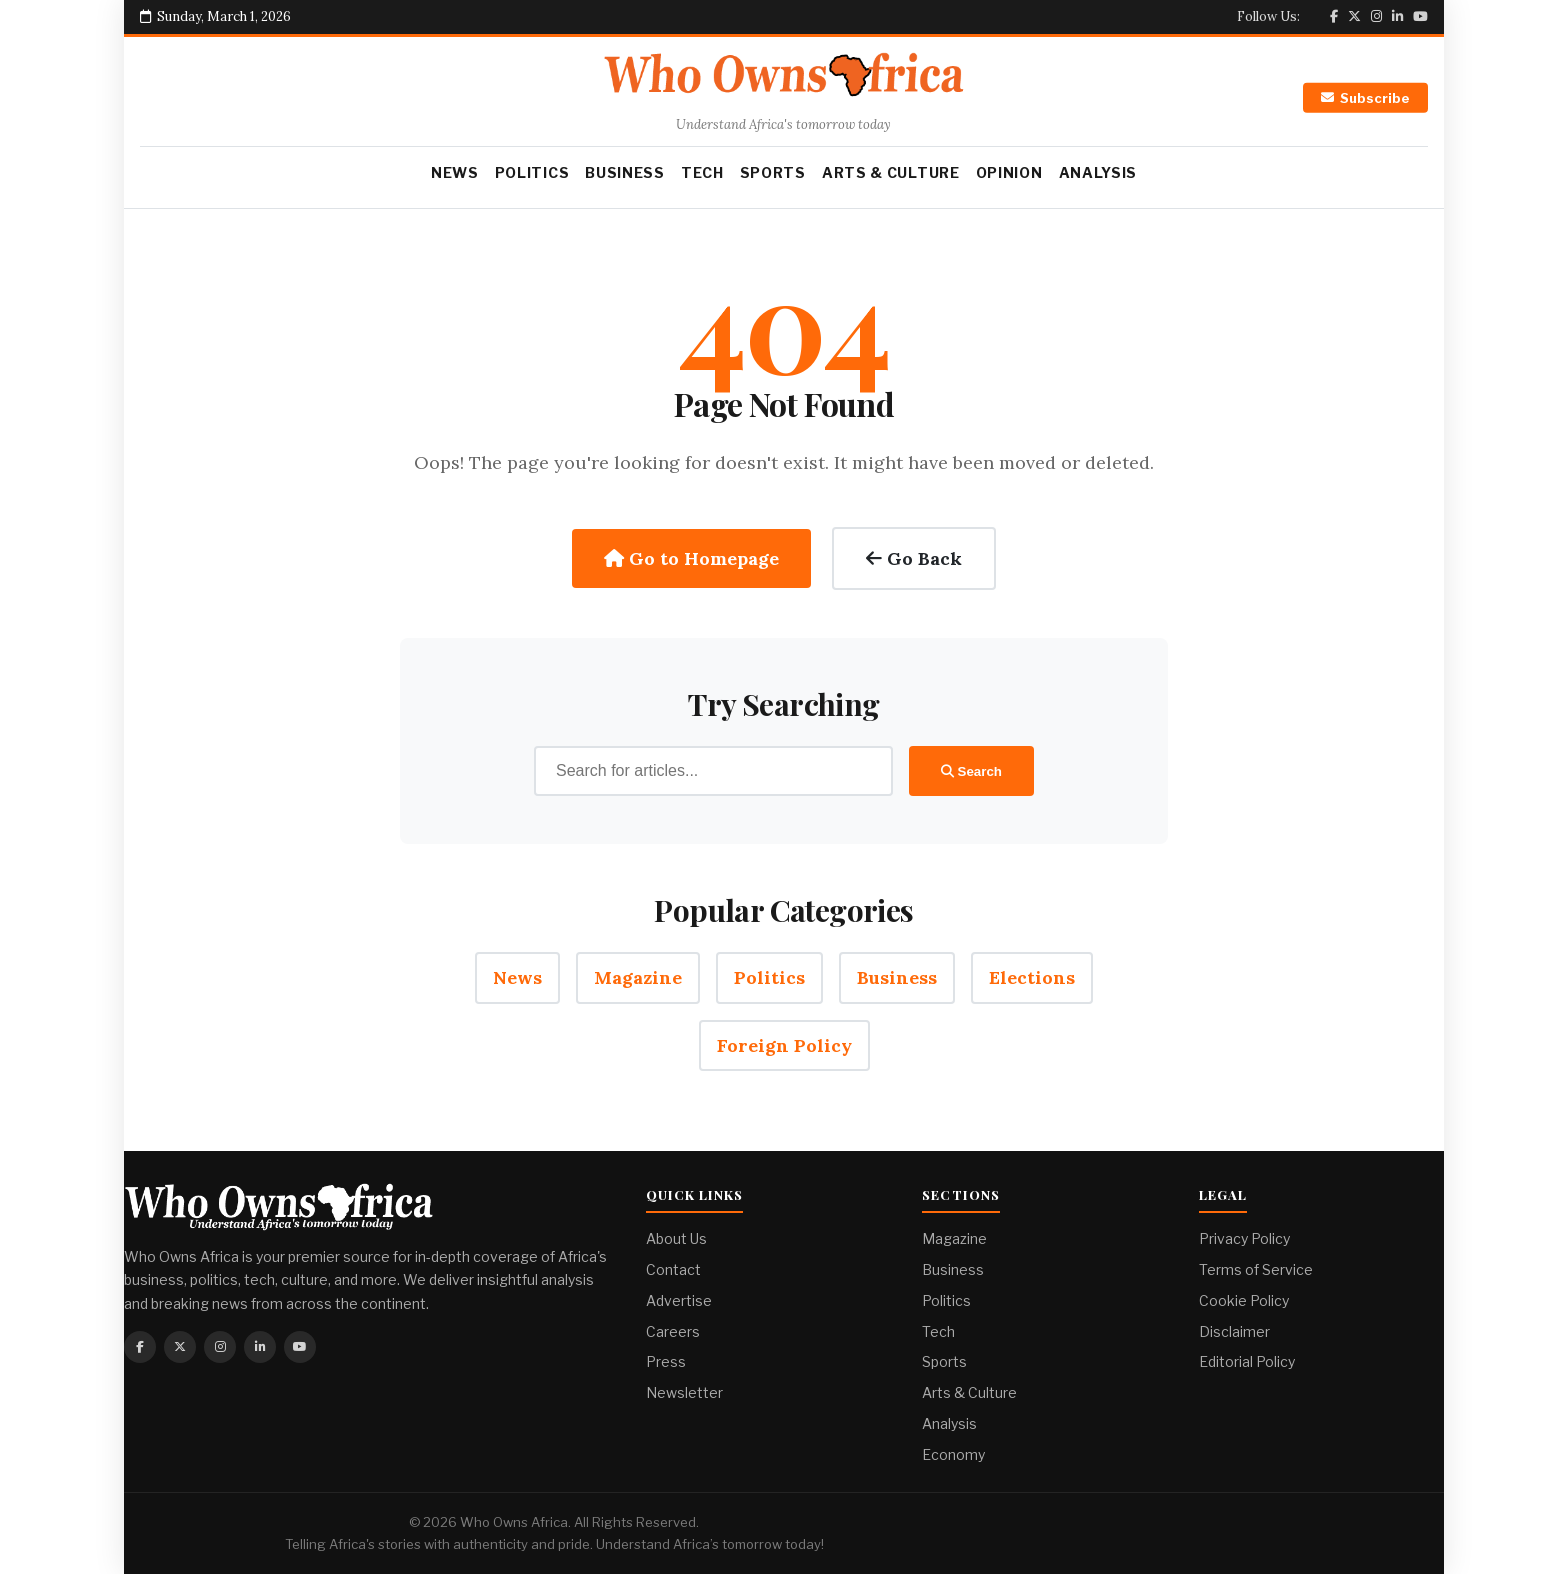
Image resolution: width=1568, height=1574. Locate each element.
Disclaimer (1234, 1331)
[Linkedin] (1397, 16)
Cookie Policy (1244, 1300)
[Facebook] (1334, 16)
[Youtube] (1420, 16)
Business (625, 172)
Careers (673, 1331)
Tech (702, 172)
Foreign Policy (784, 1045)
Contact (673, 1269)
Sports (773, 172)
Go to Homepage (691, 558)
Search (971, 771)
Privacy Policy (1244, 1238)
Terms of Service (1256, 1269)
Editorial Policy (1247, 1361)
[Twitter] (1354, 16)
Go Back (914, 558)
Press (666, 1361)
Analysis (1098, 172)
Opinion (1009, 172)
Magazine (638, 977)
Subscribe (1365, 98)
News (455, 172)
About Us (676, 1238)
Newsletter (684, 1392)
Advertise (679, 1300)
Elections (1032, 977)
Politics (532, 172)
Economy (953, 1454)
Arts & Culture (891, 172)
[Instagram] (1376, 16)
